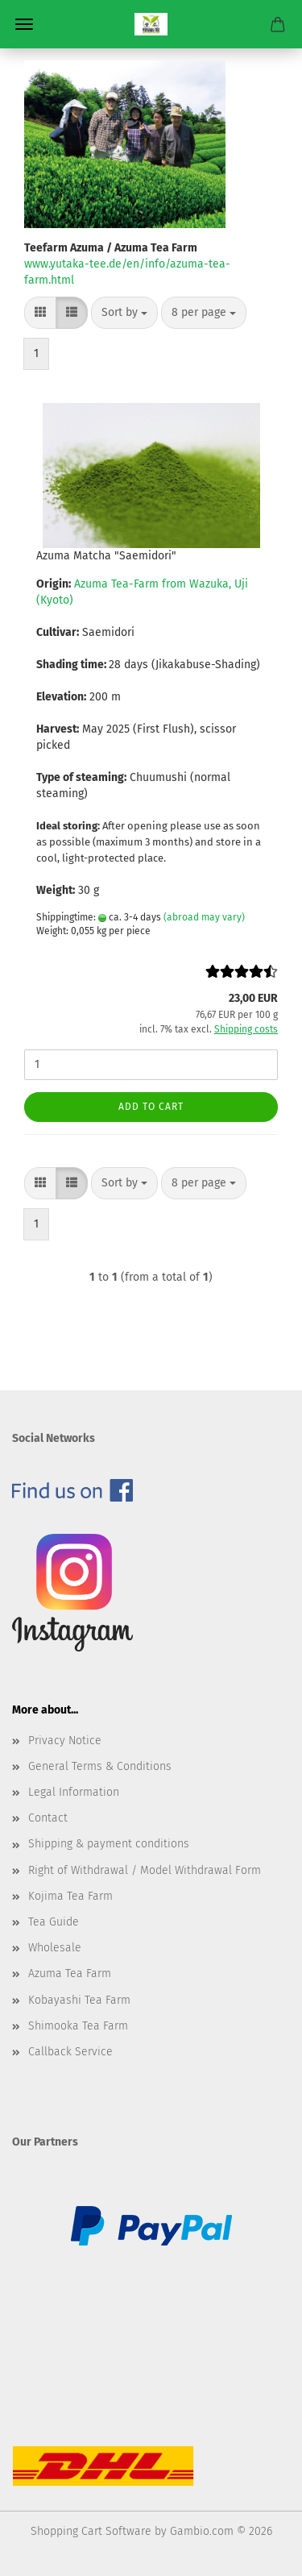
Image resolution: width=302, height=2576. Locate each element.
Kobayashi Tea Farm (79, 2000)
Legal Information (73, 1792)
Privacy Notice (64, 1740)
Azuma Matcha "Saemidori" (106, 556)
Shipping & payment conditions (108, 1844)
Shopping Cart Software (91, 2531)
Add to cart (151, 1106)
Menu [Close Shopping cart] (24, 24)
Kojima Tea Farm (70, 1896)
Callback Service (70, 2052)
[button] (40, 313)
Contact (48, 1818)
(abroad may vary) (204, 917)
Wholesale (54, 1948)
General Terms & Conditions (100, 1766)
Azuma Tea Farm (69, 1973)
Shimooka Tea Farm (78, 2026)
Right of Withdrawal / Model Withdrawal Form (144, 1870)
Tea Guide (53, 1922)
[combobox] (124, 313)
